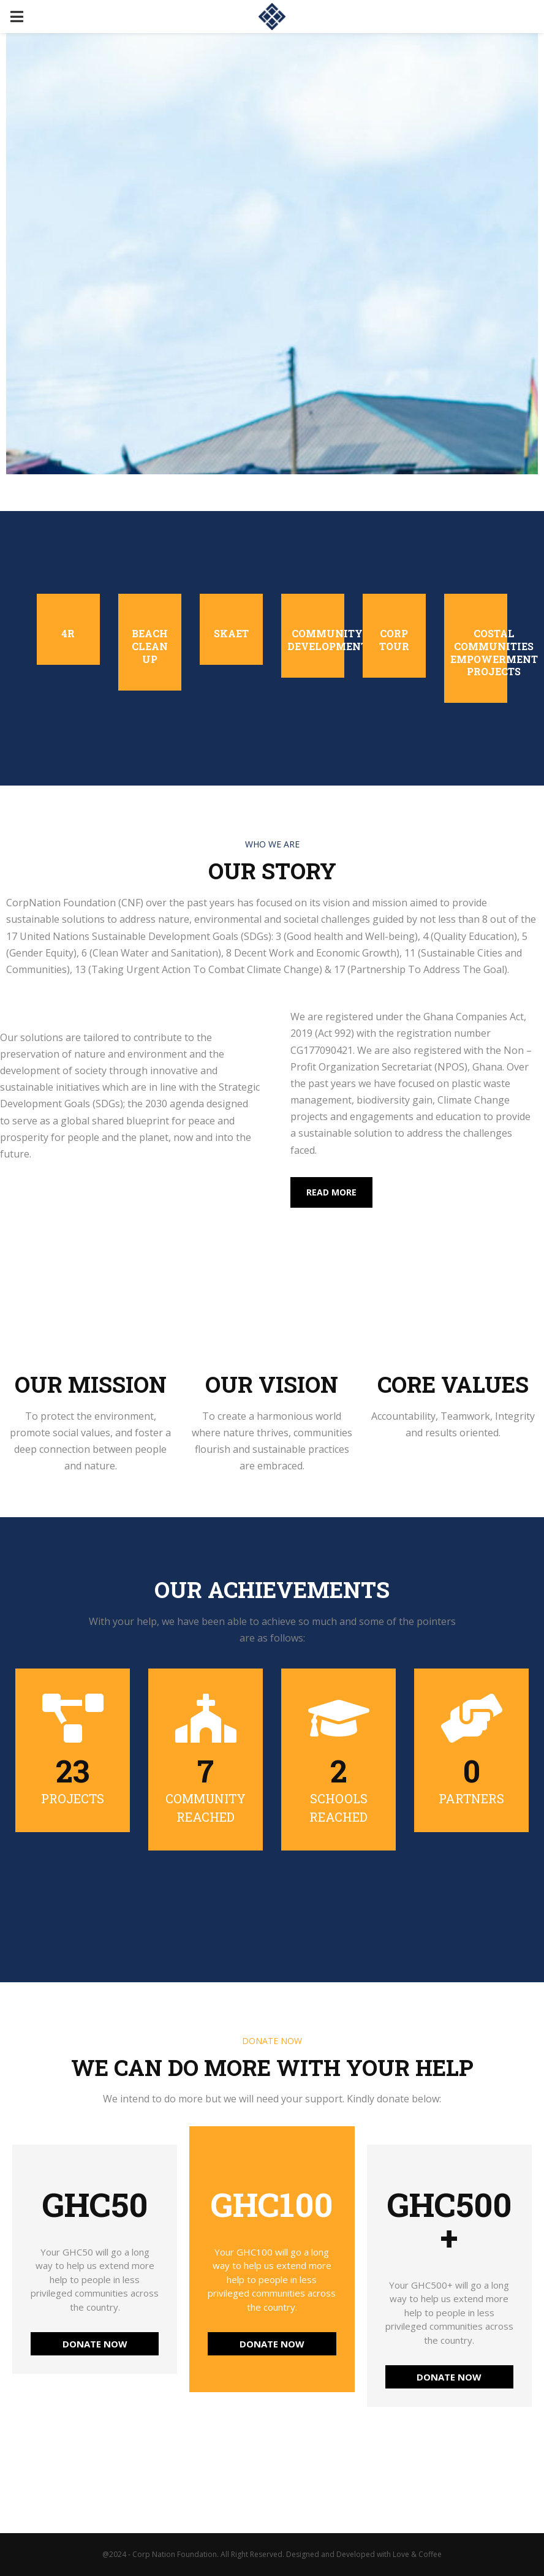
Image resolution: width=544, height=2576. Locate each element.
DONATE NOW (94, 2344)
